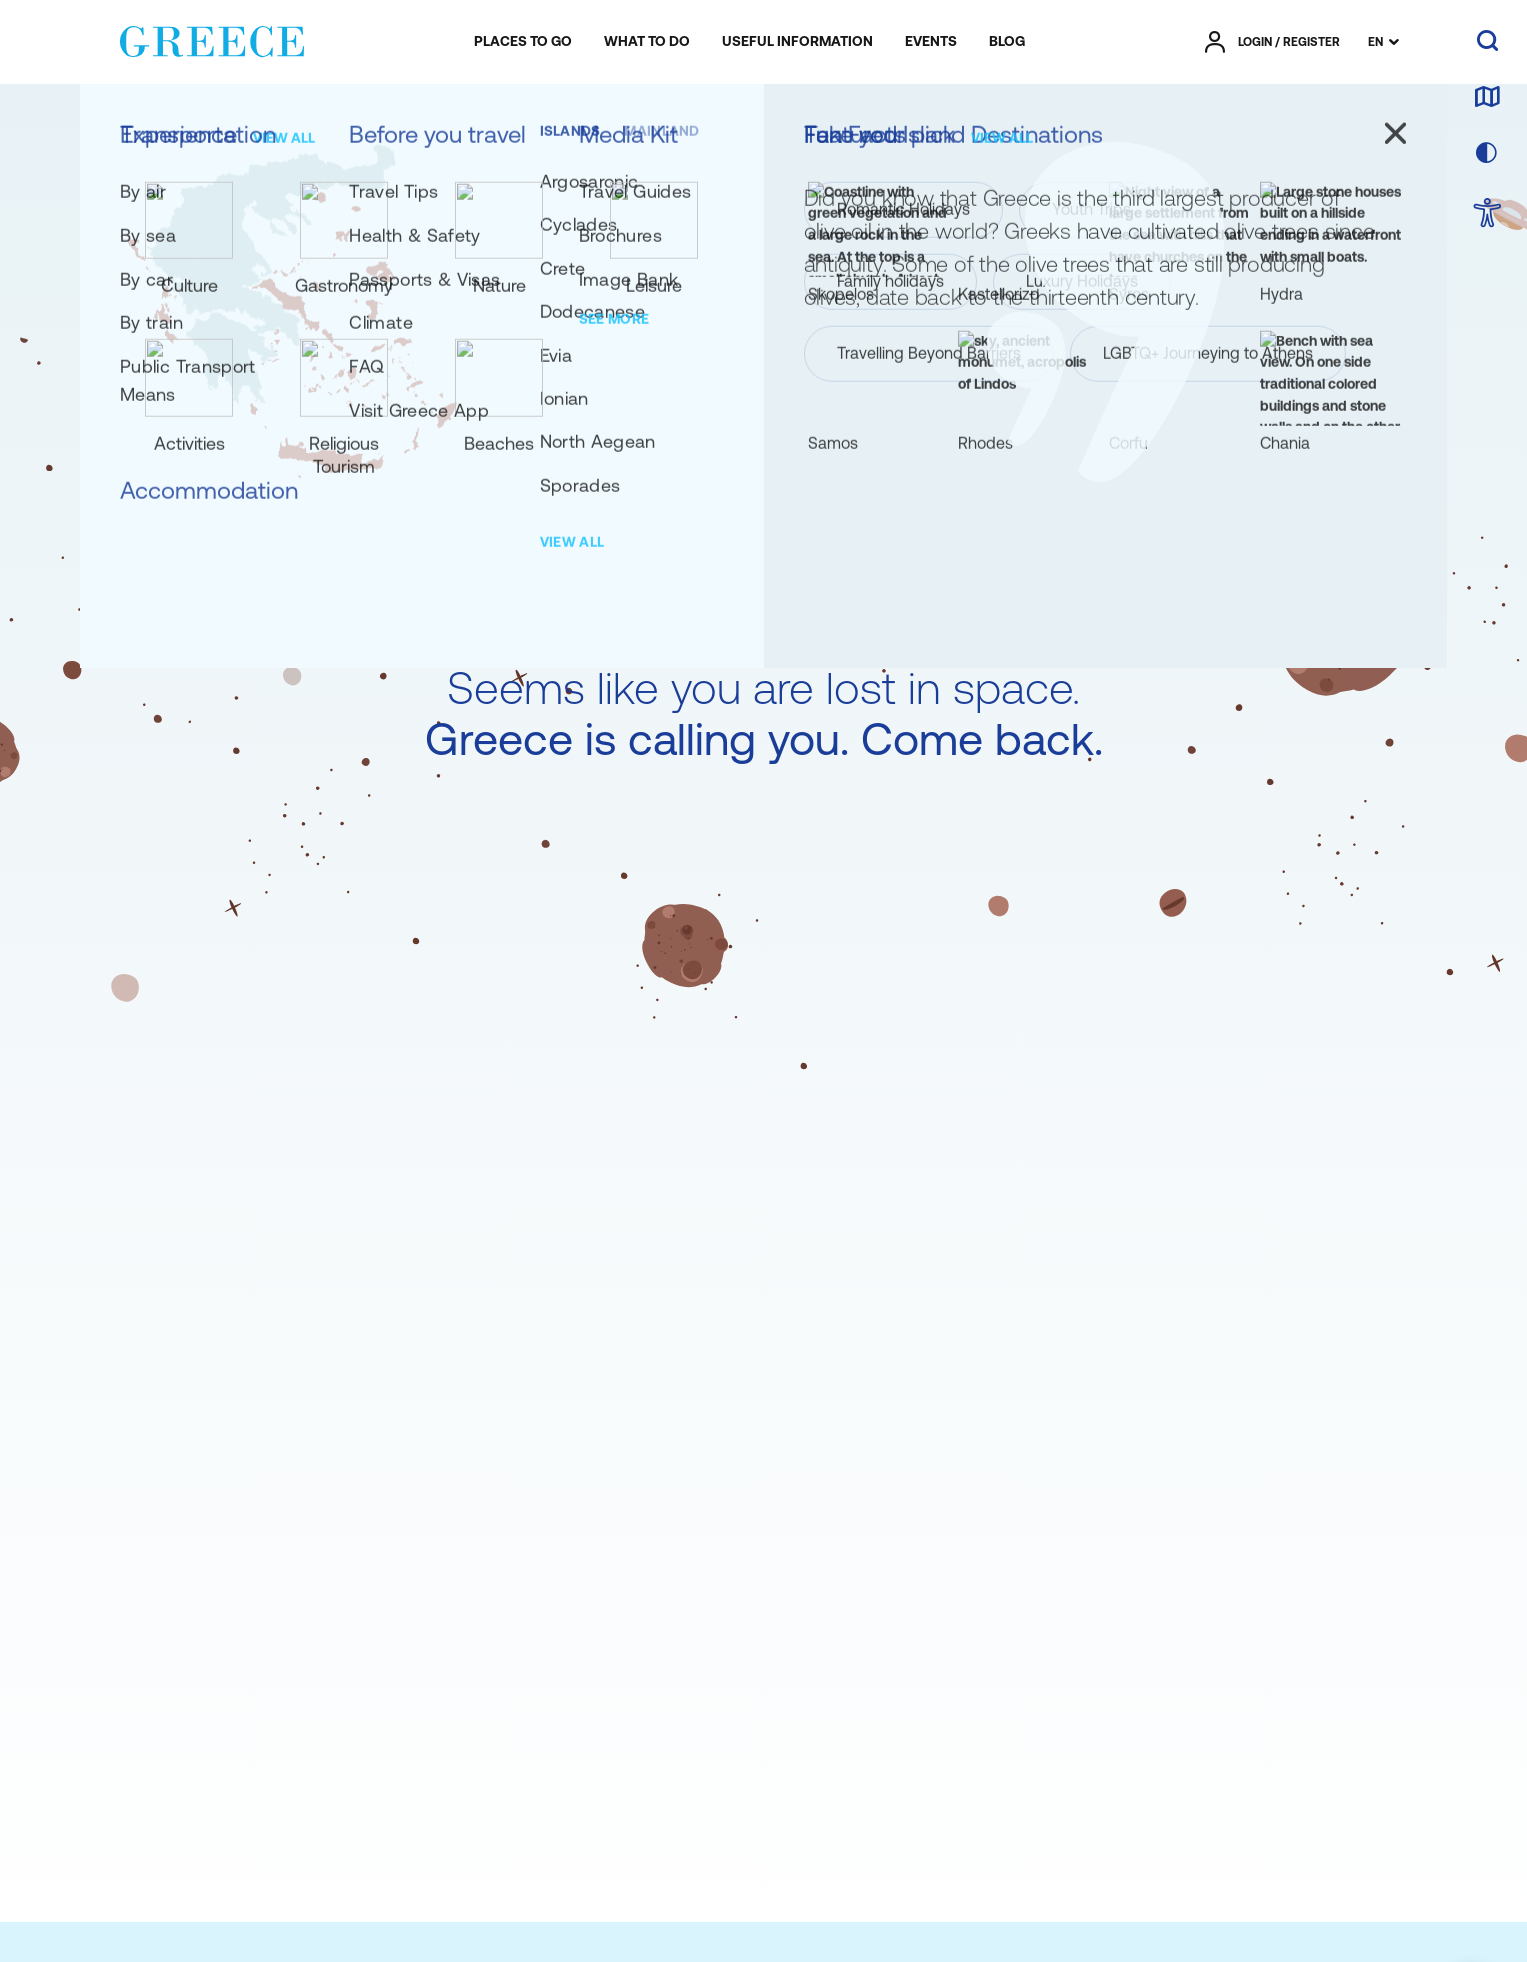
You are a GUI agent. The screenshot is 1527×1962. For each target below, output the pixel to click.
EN (1375, 42)
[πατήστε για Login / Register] (1272, 42)
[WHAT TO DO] (647, 42)
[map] (1487, 98)
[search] (1487, 42)
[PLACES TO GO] (523, 42)
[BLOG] (1007, 42)
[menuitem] (523, 42)
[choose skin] (1487, 154)
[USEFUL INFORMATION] (797, 42)
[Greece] (212, 38)
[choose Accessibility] (1487, 214)
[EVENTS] (931, 42)
